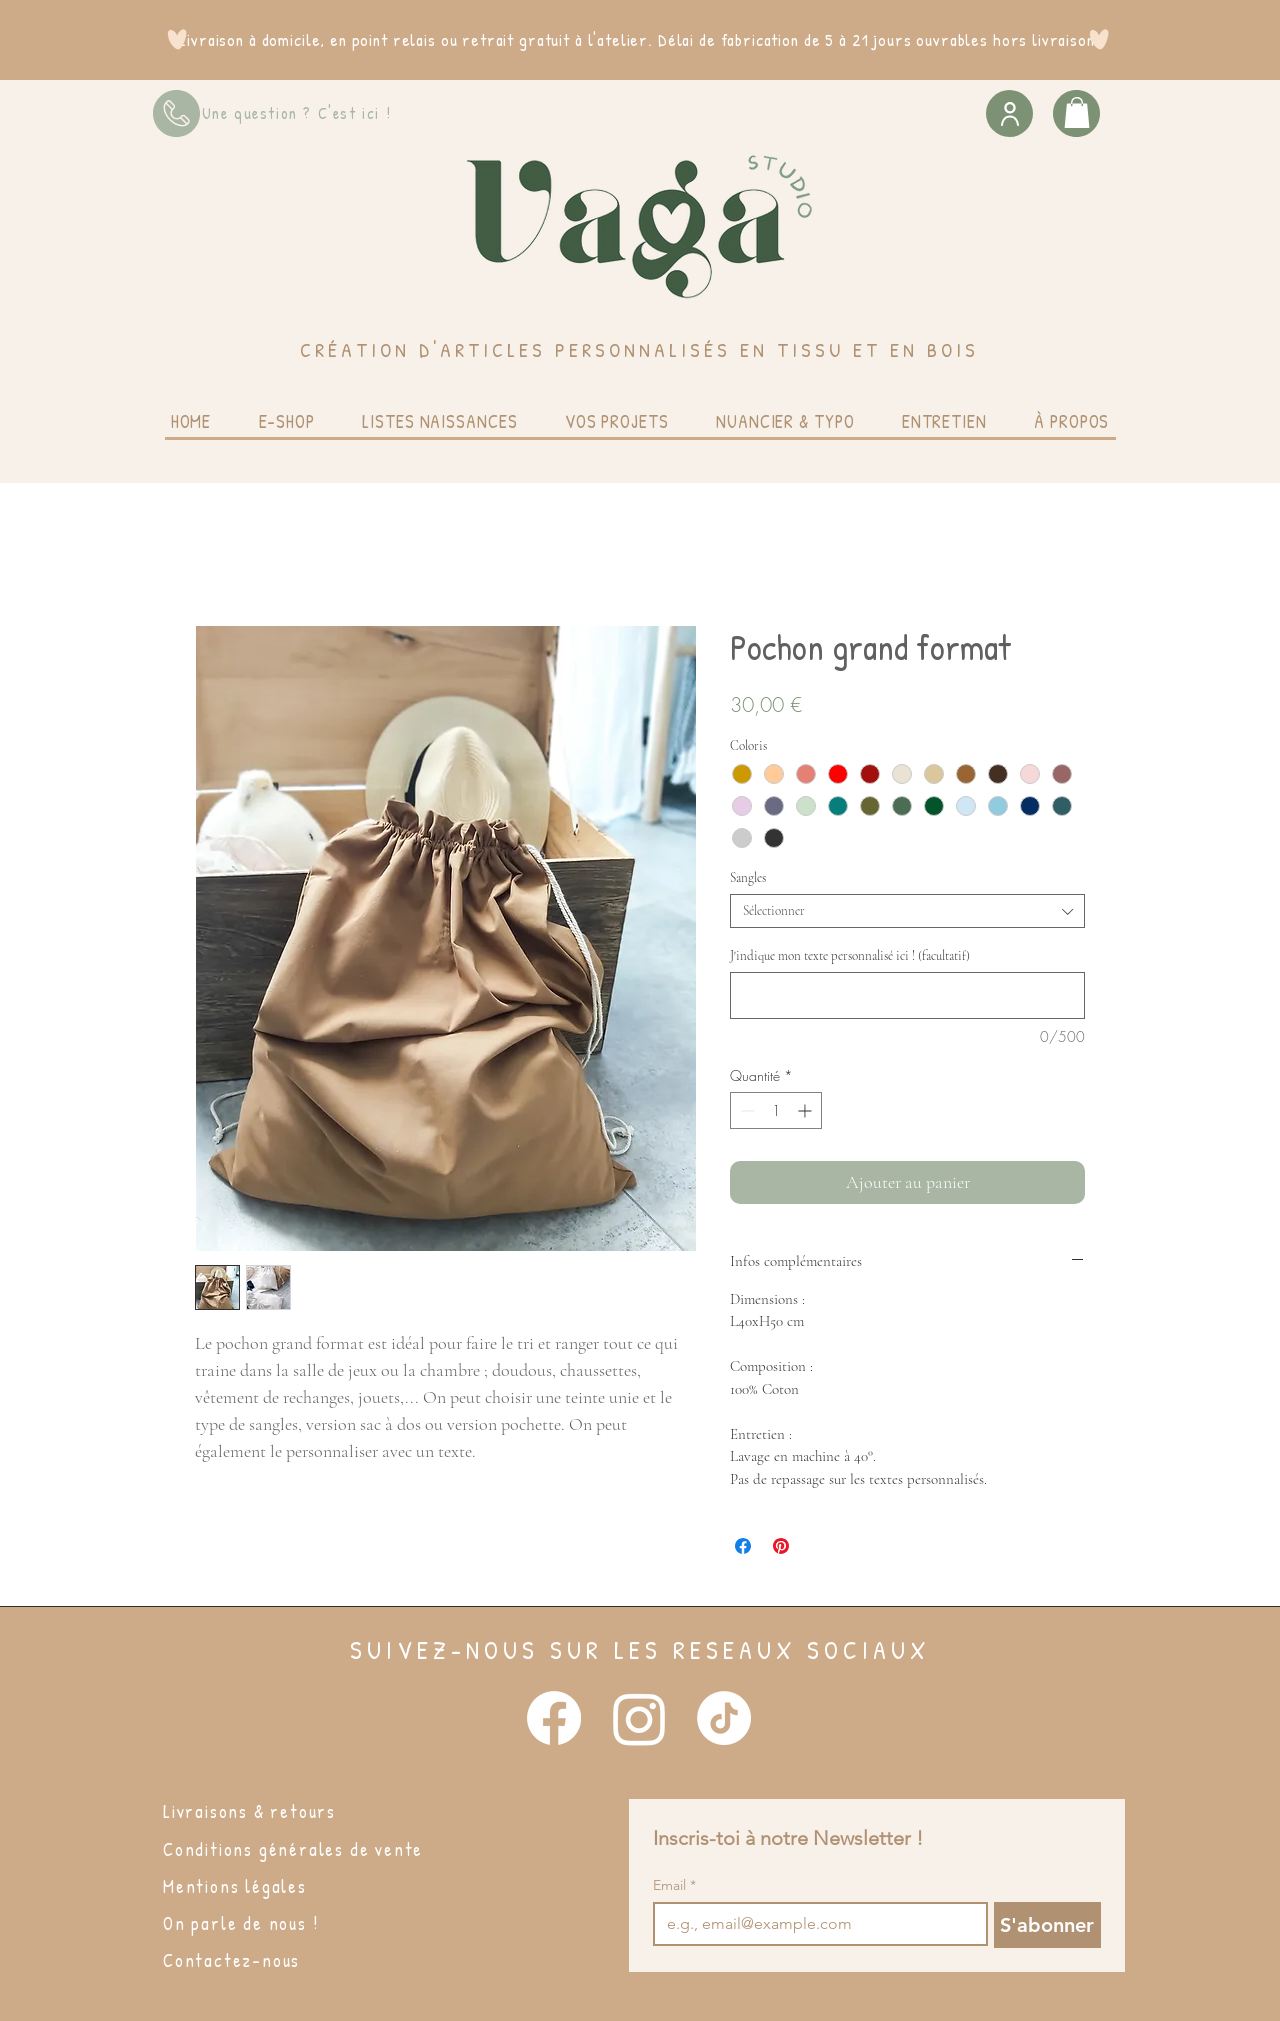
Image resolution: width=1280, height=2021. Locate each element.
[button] (1077, 112)
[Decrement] (745, 1110)
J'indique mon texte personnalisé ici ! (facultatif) (850, 956)
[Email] (814, 1924)
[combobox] (907, 911)
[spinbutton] (776, 1110)
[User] (1009, 113)
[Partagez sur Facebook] (743, 1546)
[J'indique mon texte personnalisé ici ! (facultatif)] (907, 995)
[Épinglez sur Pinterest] (781, 1546)
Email (674, 1885)
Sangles (748, 878)
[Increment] (806, 1110)
